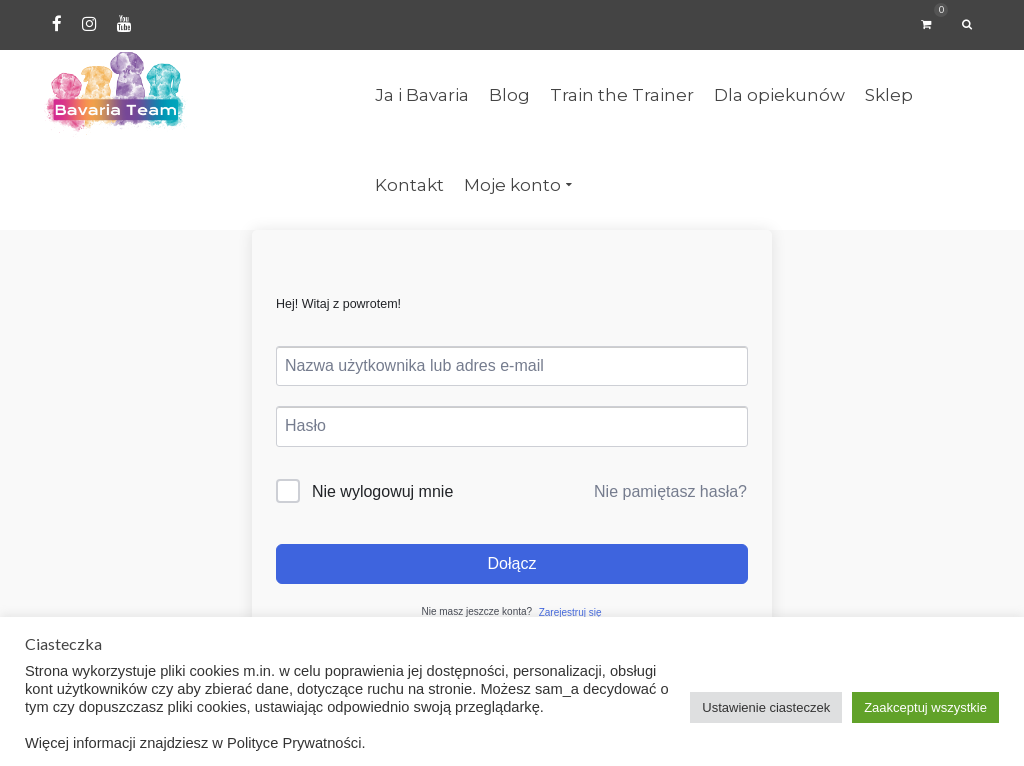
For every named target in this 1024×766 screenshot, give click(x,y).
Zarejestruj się (570, 612)
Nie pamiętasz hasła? (670, 491)
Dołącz (512, 563)
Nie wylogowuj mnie (382, 491)
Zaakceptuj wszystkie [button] (925, 707)
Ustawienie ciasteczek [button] (766, 707)
